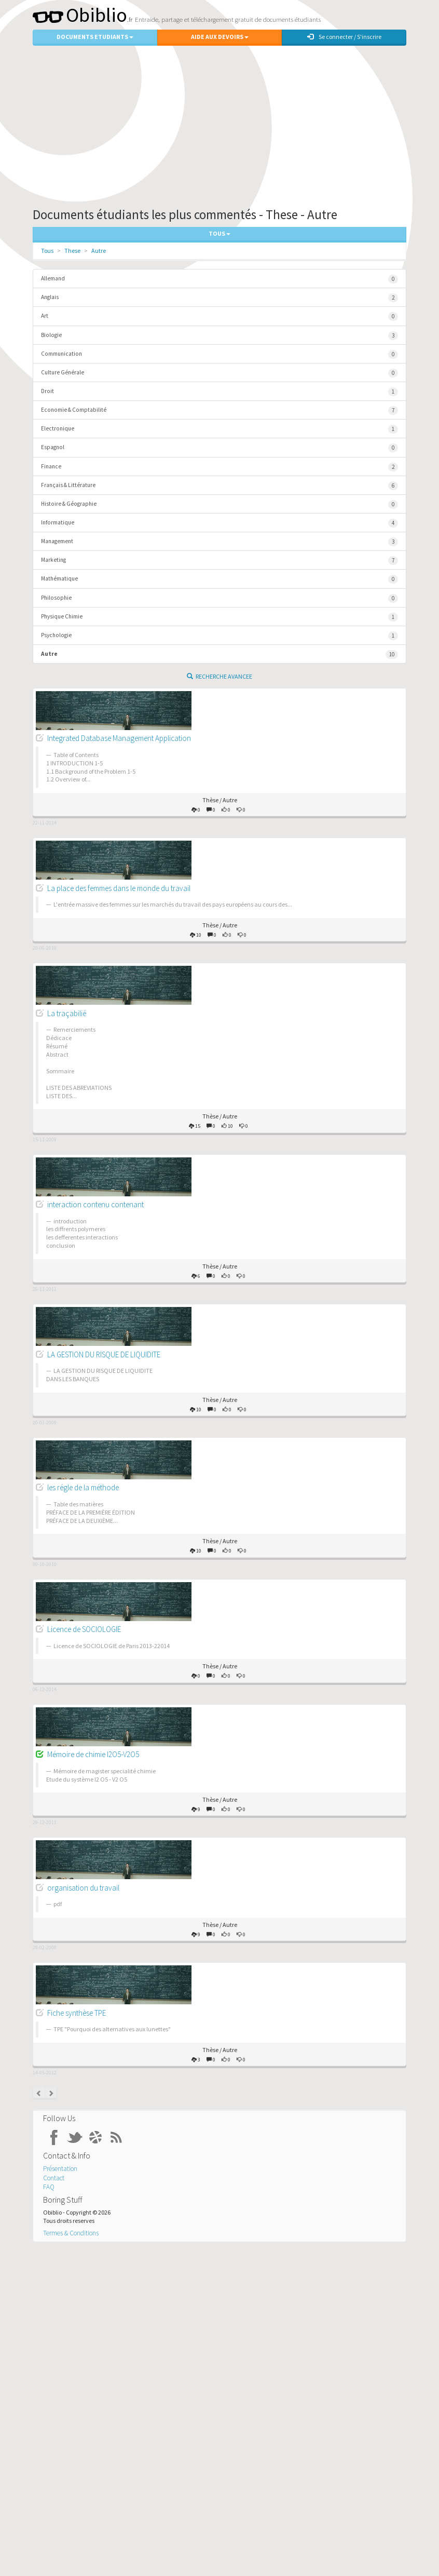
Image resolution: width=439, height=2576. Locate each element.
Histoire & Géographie (219, 504)
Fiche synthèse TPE (76, 2013)
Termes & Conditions (71, 2233)
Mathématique (219, 579)
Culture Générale (219, 373)
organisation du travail (83, 1888)
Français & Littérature (219, 485)
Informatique (219, 523)
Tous (47, 250)
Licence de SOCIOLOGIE (84, 1629)
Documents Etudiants (95, 37)
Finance (219, 467)
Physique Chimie (219, 617)
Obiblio (80, 15)
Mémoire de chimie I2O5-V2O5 (93, 1754)
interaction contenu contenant (95, 1204)
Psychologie (219, 635)
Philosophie (219, 598)
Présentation (60, 2168)
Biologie (219, 335)
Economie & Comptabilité (219, 410)
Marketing (219, 560)
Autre (98, 250)
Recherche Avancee (219, 676)
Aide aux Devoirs (220, 37)
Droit (219, 391)
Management (219, 541)
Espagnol (219, 447)
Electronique (219, 429)
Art (219, 316)
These (72, 250)
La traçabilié (66, 1013)
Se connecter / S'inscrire (344, 37)
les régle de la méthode (83, 1487)
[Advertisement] (219, 124)
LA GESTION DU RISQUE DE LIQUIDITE (103, 1354)
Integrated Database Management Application (119, 738)
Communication (219, 354)
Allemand (219, 279)
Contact (53, 2178)
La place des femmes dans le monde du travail (118, 888)
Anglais (219, 297)
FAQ (48, 2186)
